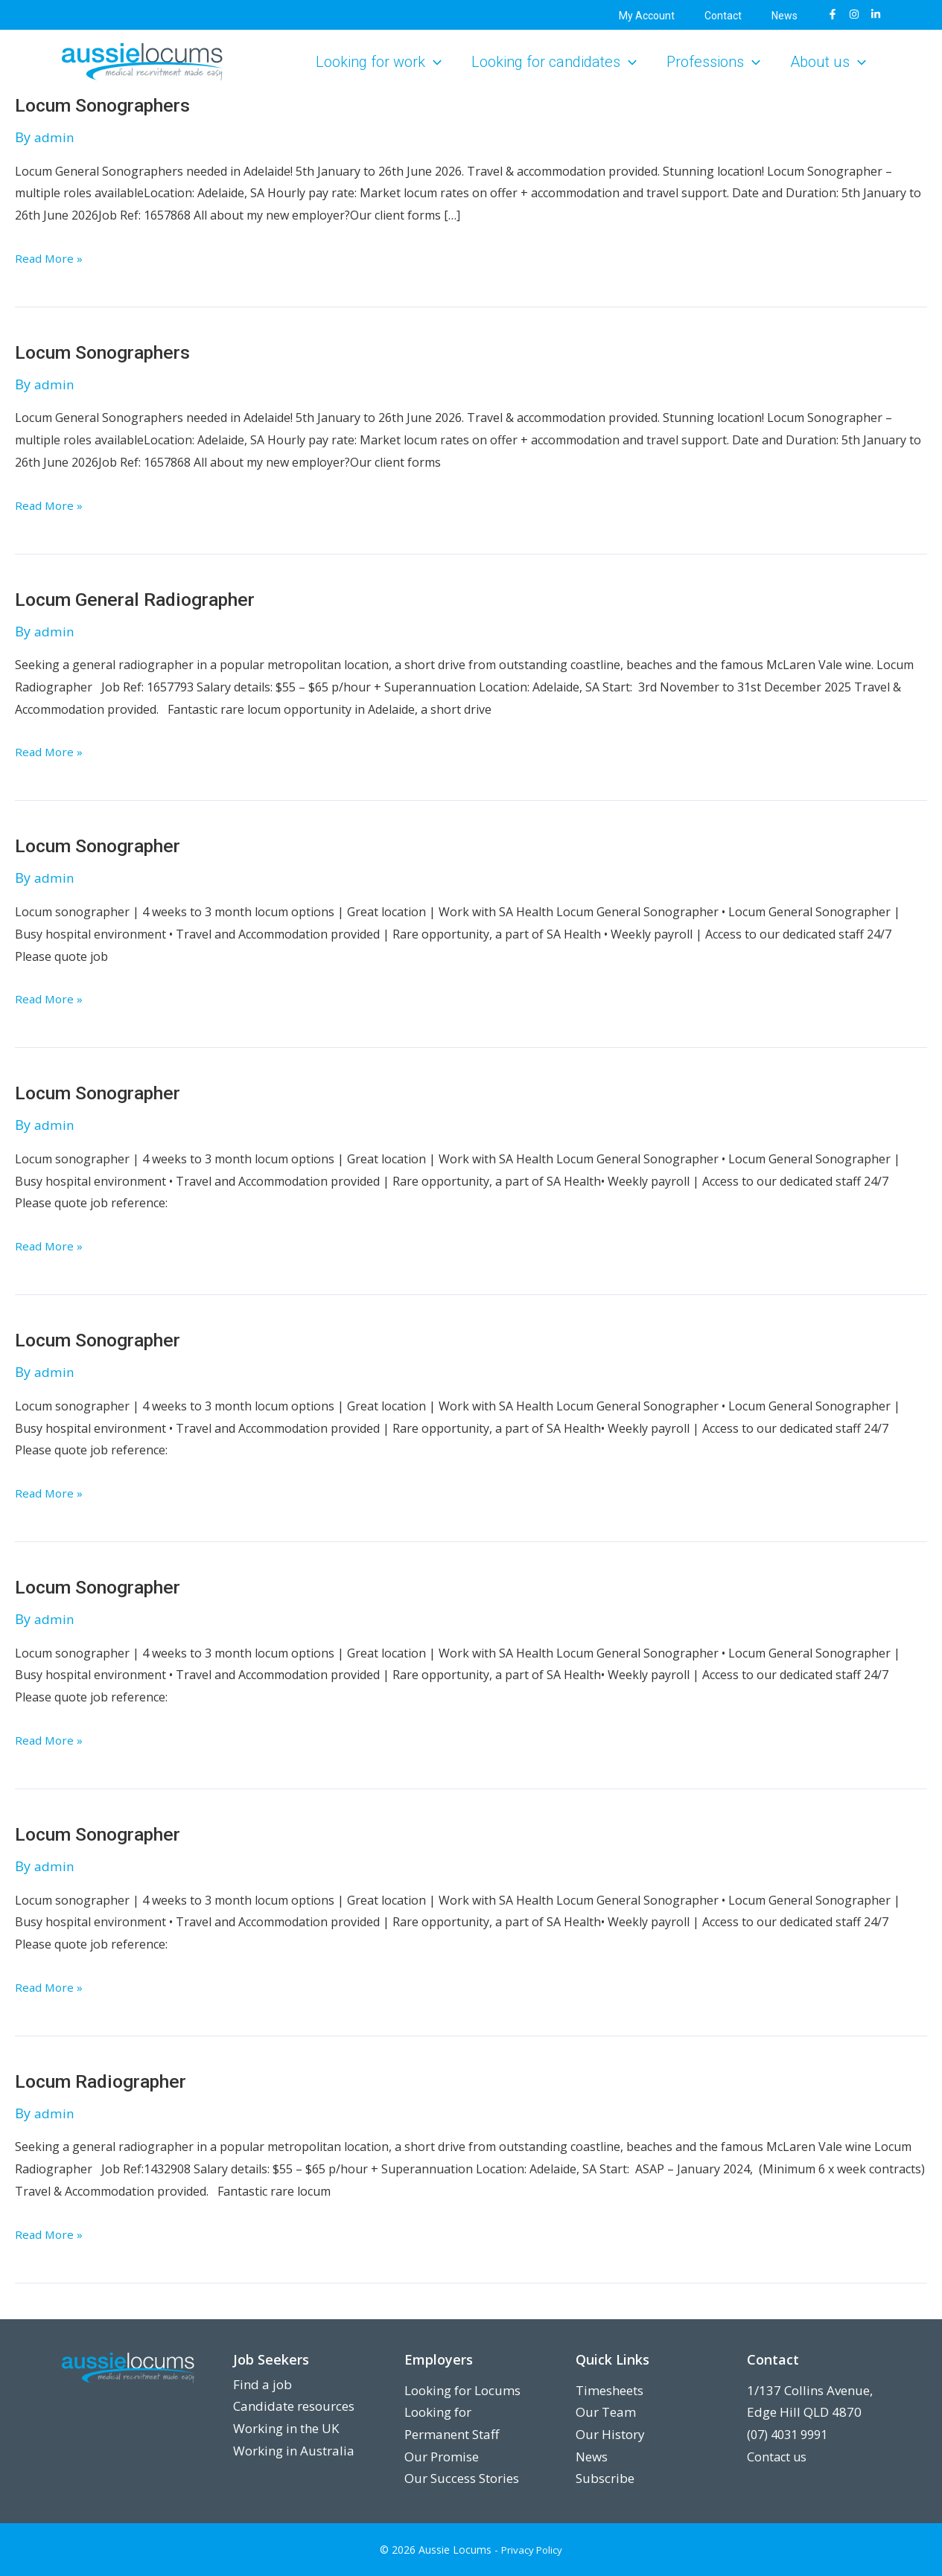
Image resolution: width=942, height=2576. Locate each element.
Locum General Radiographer (143, 599)
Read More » (50, 258)
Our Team (606, 2411)
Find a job (262, 2384)
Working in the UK (286, 2428)
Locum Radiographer (107, 2083)
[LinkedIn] (876, 14)
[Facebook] (832, 14)
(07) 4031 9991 (791, 2434)
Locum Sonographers (109, 105)
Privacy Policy (531, 2550)
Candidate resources (293, 2405)
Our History (610, 2434)
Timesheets (609, 2390)
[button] (433, 62)
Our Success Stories (461, 2478)
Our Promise (441, 2456)
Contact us (778, 2456)
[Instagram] (854, 14)
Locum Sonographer (104, 847)
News (592, 2456)
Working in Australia (293, 2450)
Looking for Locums (462, 2390)
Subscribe (605, 2478)
